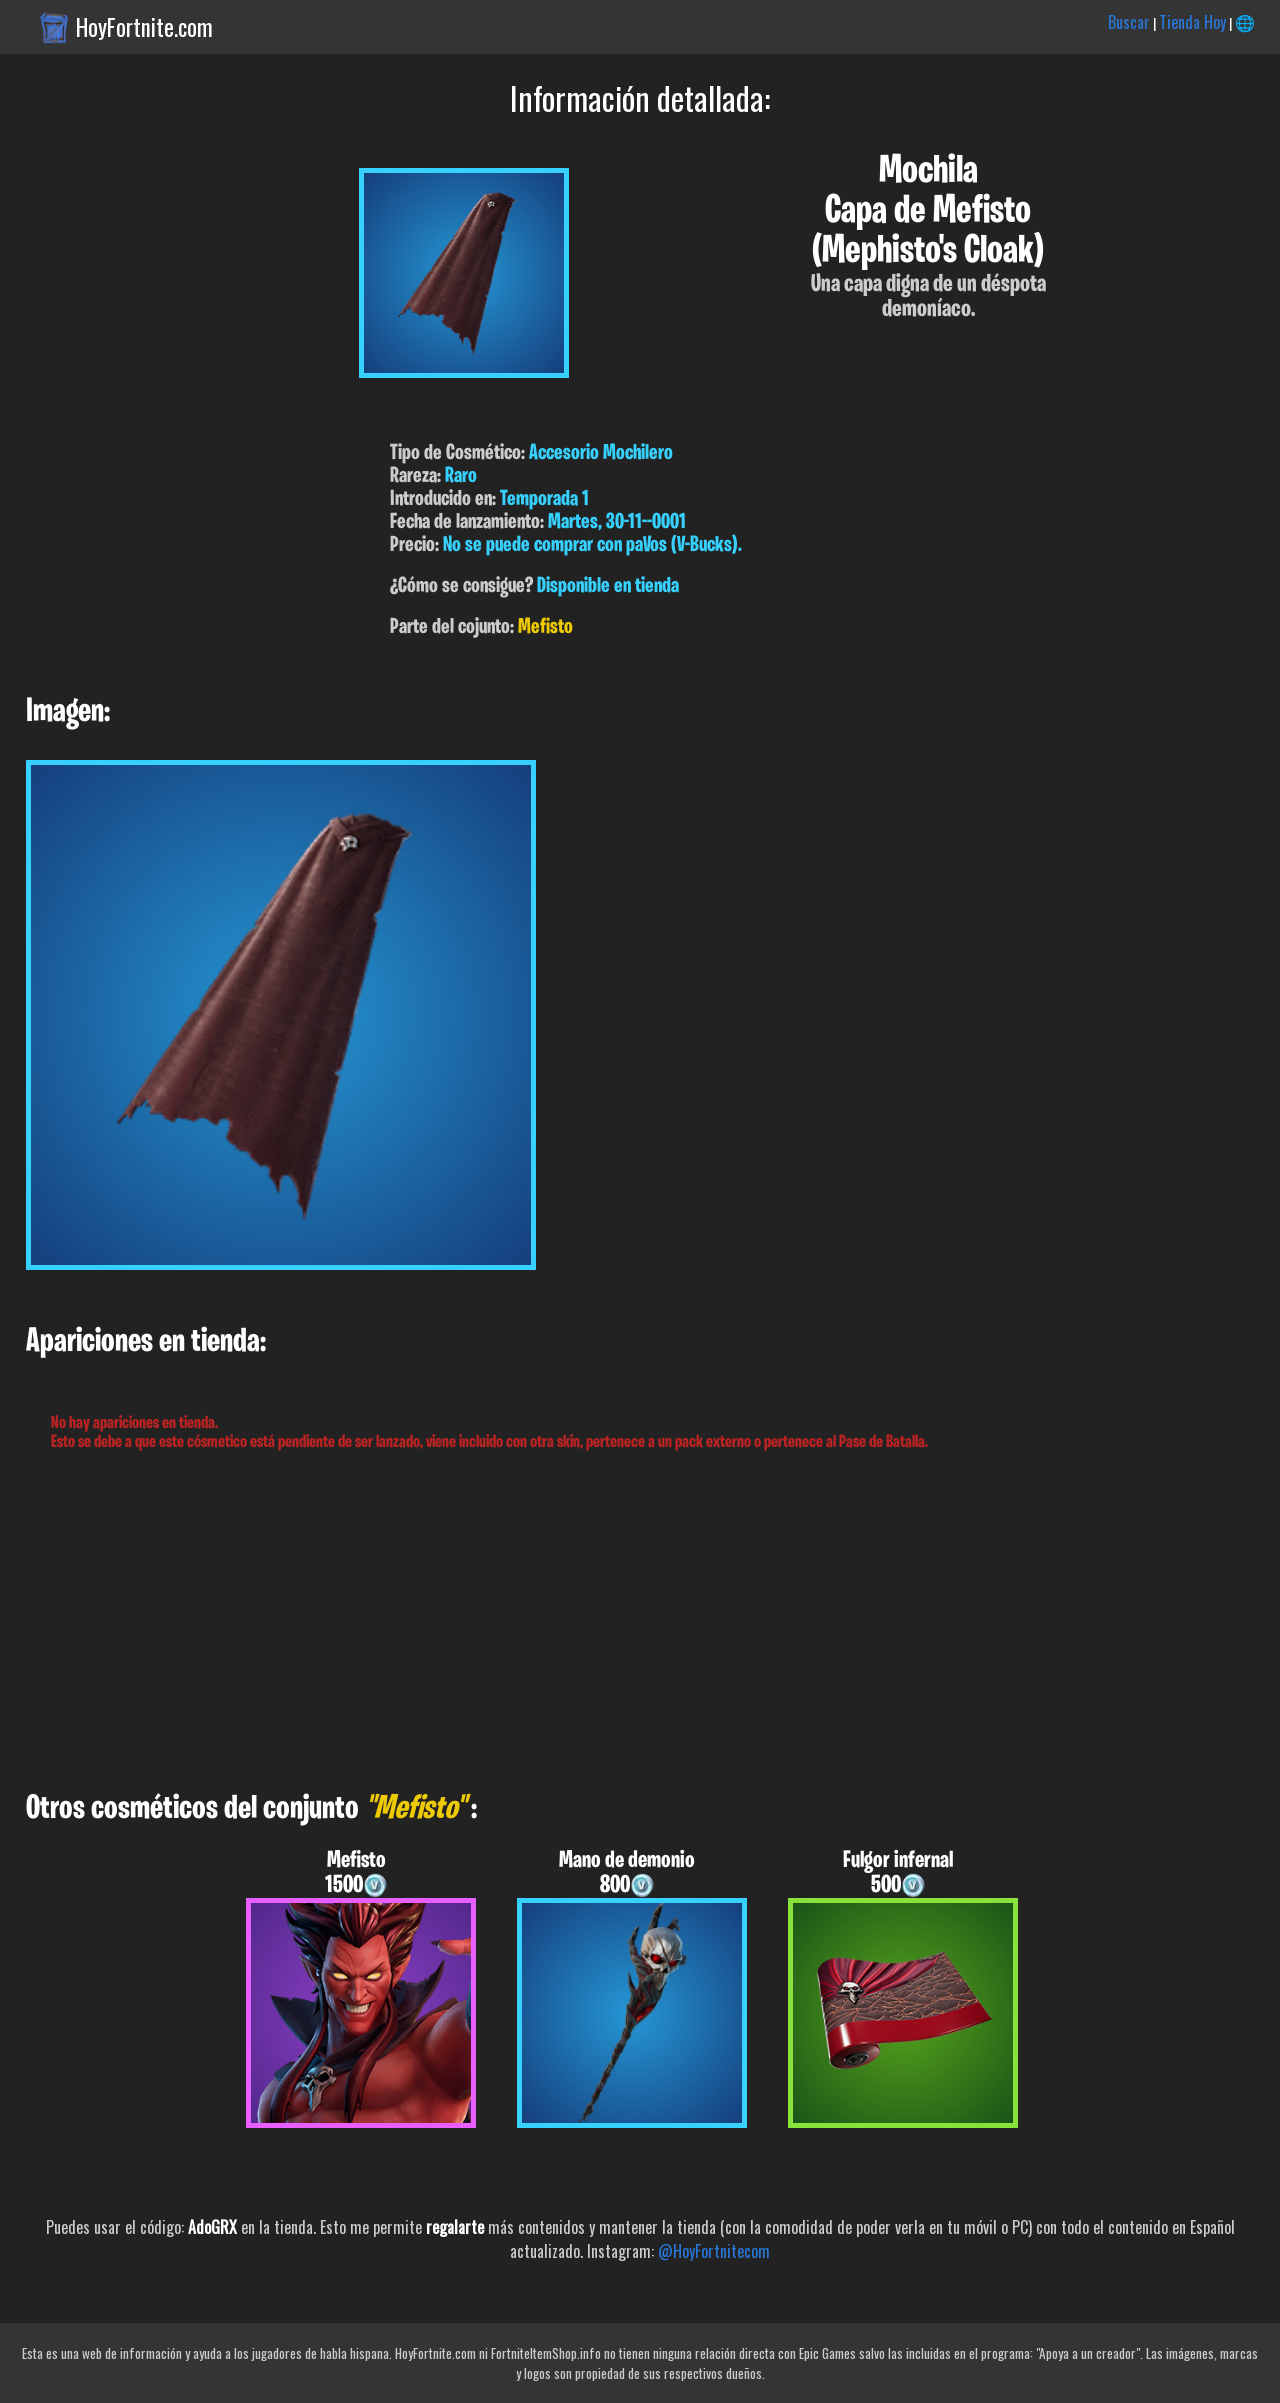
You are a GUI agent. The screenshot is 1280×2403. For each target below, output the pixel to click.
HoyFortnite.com (144, 27)
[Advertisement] (600, 1622)
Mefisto (545, 627)
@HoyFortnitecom (714, 2251)
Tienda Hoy (1192, 22)
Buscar (1129, 22)
